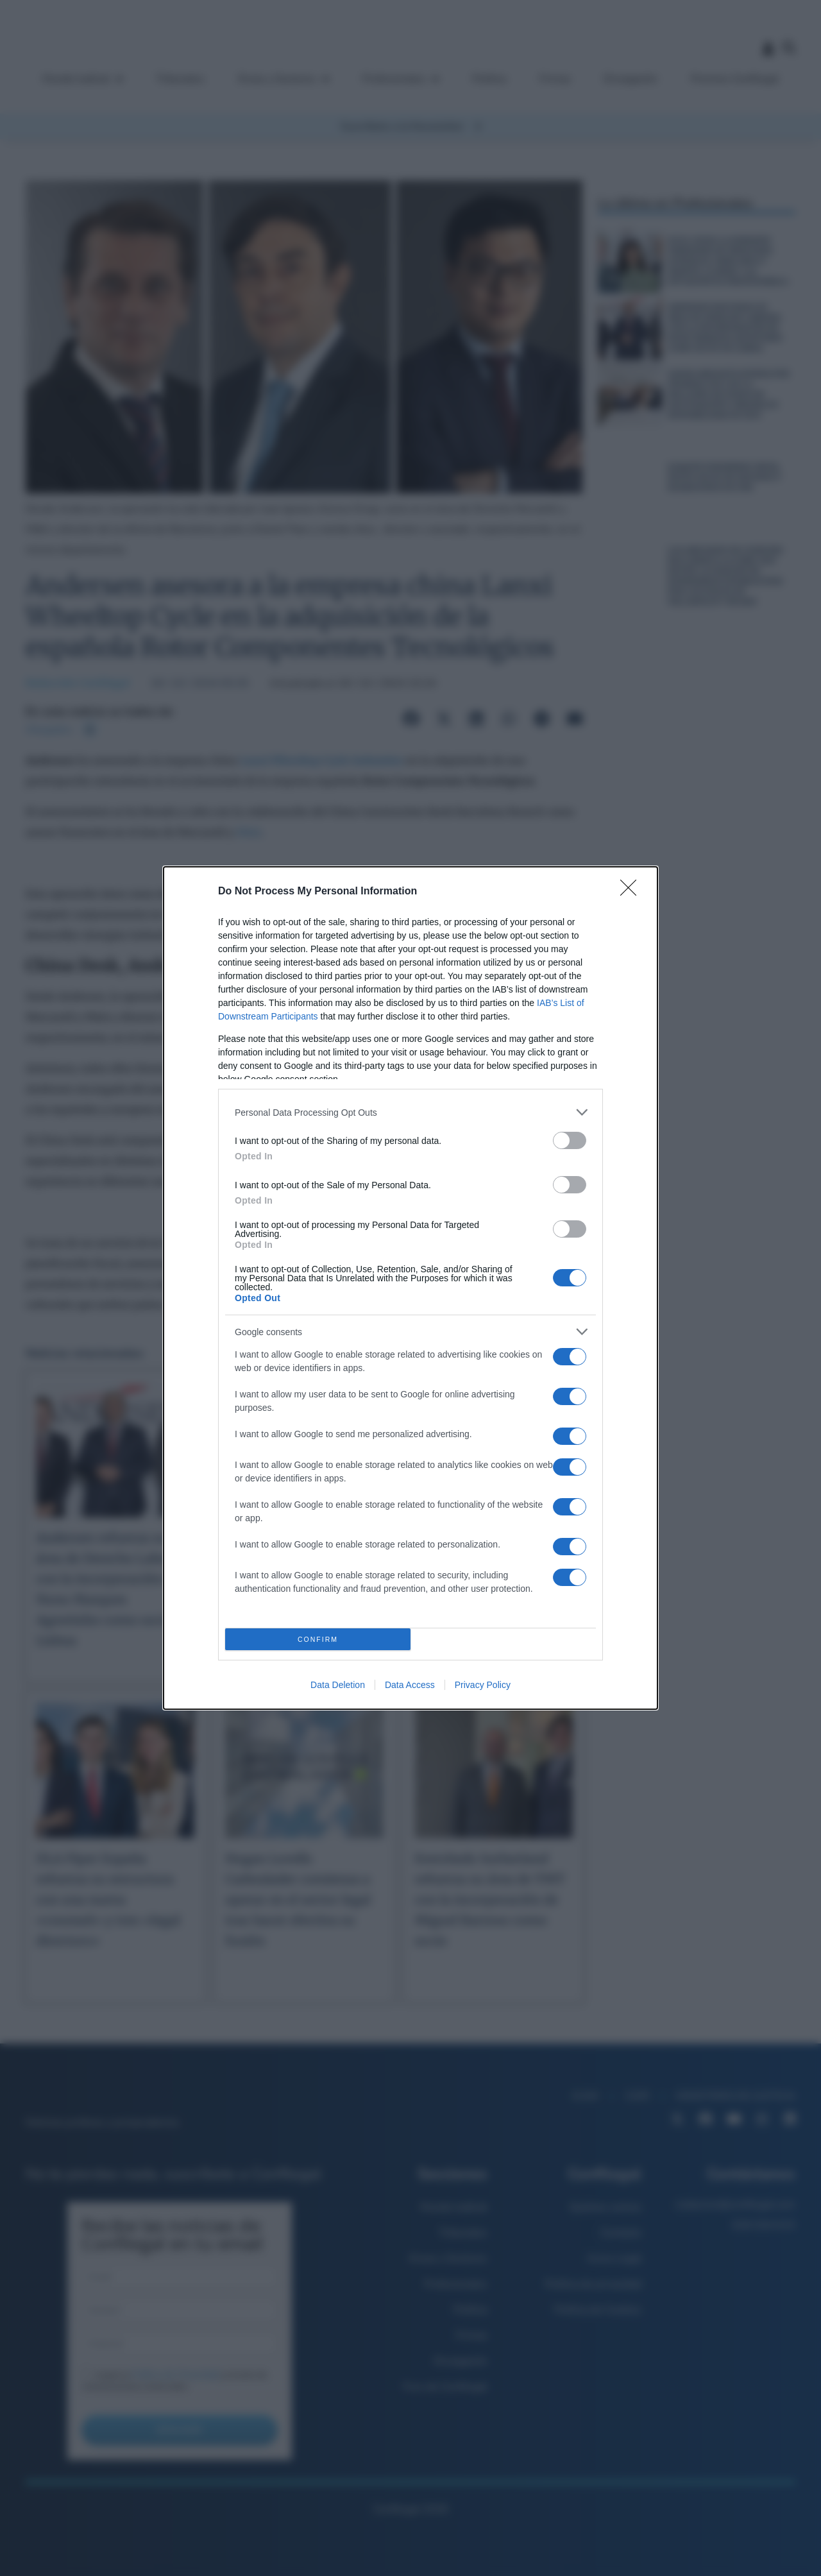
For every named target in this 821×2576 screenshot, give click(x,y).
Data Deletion (337, 1685)
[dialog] (410, 1288)
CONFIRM (318, 1639)
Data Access (410, 1685)
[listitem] (410, 1112)
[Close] (632, 892)
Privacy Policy (483, 1685)
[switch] (569, 1140)
